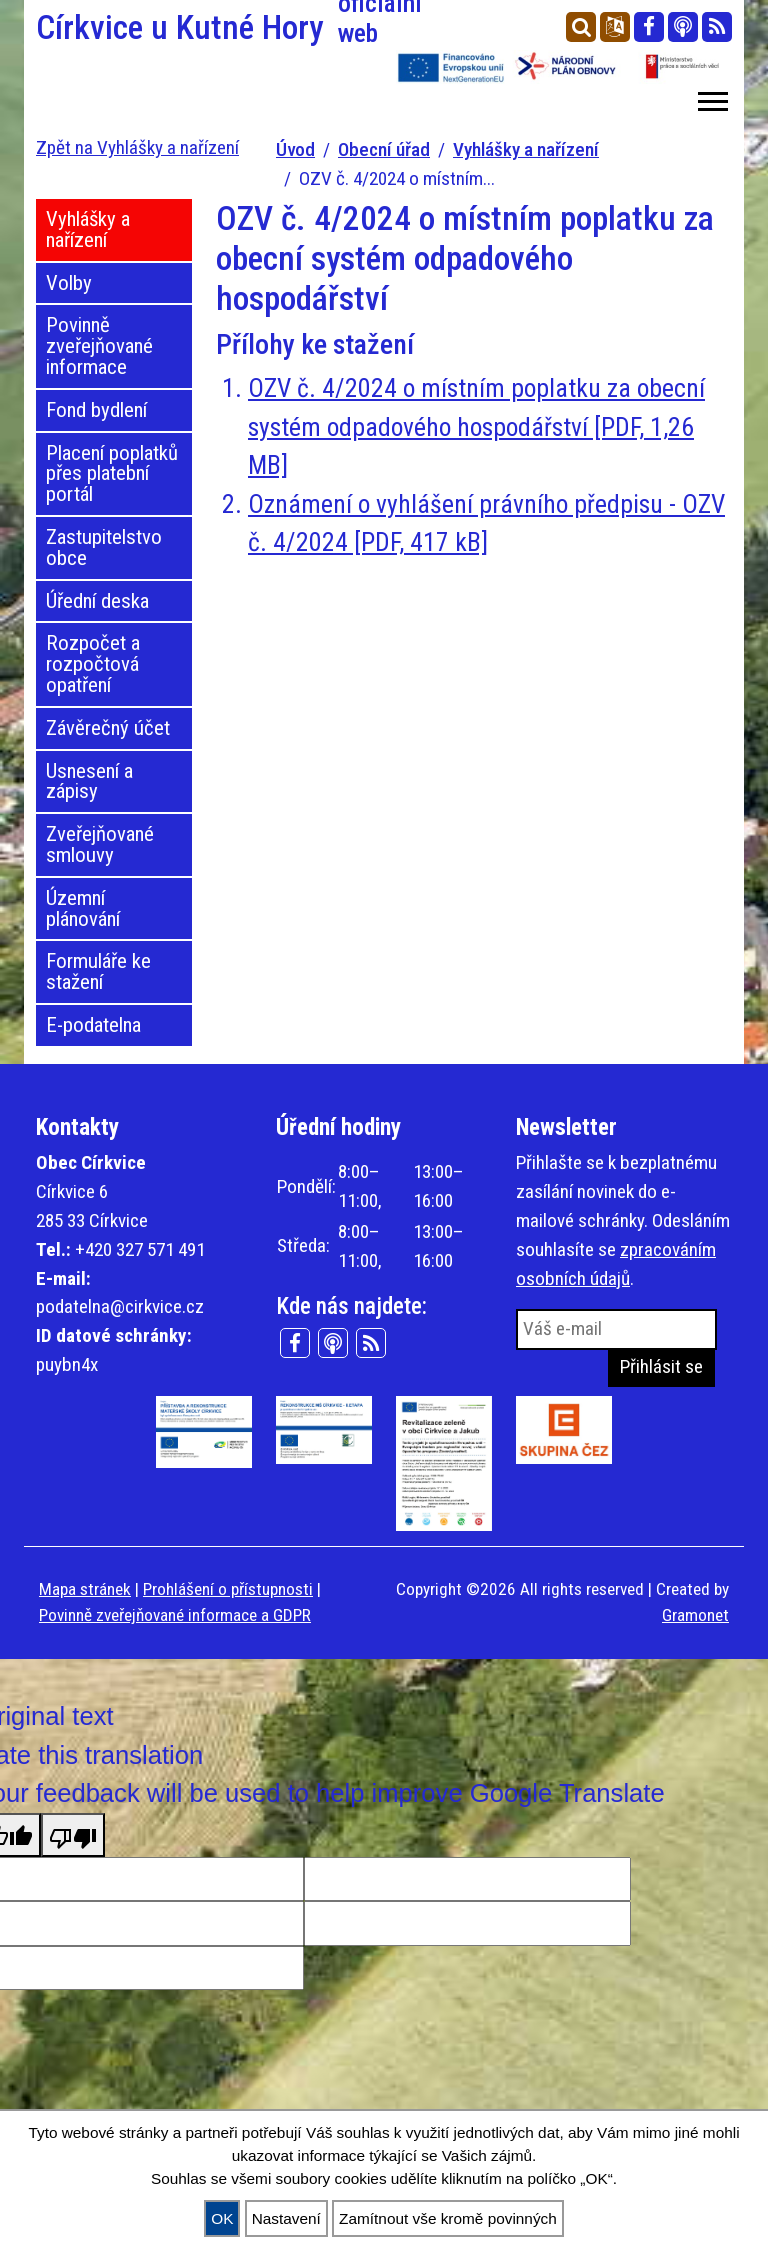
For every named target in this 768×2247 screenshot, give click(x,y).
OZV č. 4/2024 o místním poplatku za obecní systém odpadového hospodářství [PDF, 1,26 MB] (476, 426)
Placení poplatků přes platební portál (112, 474)
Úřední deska (97, 601)
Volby (69, 283)
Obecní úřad (384, 149)
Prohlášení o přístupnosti (228, 1589)
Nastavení (286, 2218)
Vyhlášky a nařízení (526, 149)
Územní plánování (83, 908)
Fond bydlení (96, 410)
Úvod (295, 149)
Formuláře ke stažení (98, 971)
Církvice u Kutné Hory (204, 28)
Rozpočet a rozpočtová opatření (93, 664)
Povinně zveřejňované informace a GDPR (175, 1615)
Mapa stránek (85, 1589)
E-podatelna (93, 1025)
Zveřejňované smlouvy (100, 844)
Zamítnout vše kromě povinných (448, 2218)
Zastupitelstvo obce (104, 547)
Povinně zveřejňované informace (99, 346)
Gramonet (695, 1615)
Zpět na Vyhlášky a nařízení (137, 147)
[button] (711, 97)
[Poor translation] (73, 1835)
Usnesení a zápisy (89, 781)
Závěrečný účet (108, 728)
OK (222, 2218)
